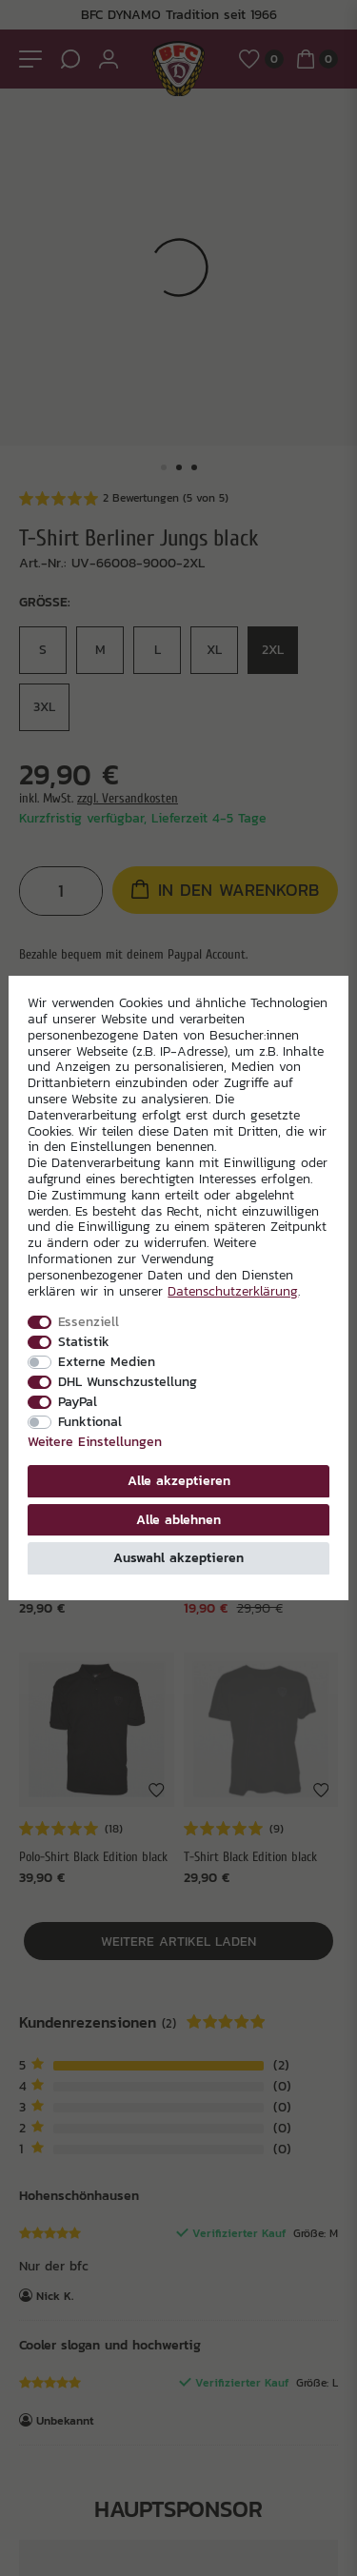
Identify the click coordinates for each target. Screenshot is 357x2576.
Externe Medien (106, 1361)
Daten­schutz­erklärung (233, 1290)
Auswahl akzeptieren (178, 1557)
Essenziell (88, 1321)
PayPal (77, 1401)
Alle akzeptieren (179, 1480)
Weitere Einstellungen (95, 1441)
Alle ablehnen (178, 1519)
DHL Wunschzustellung (127, 1381)
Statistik (83, 1341)
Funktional (90, 1421)
